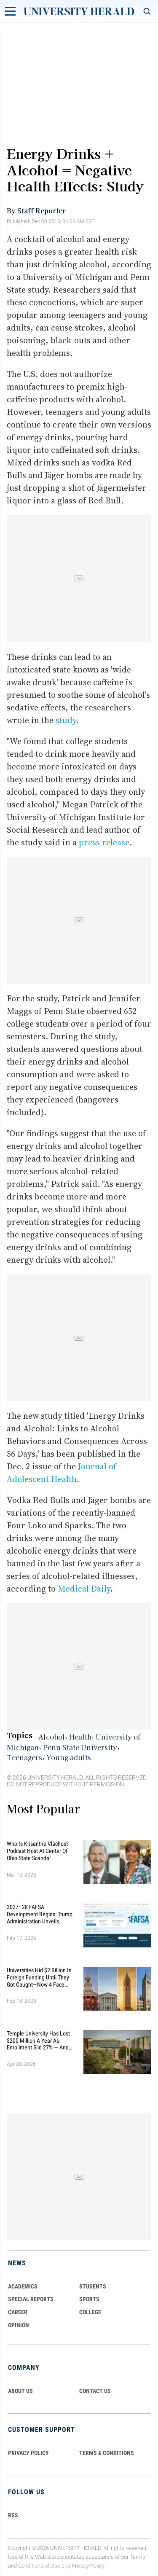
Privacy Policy (88, 2566)
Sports (89, 2299)
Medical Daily (84, 1589)
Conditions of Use (39, 2566)
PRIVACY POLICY (28, 2453)
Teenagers (24, 1757)
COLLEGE (90, 2312)
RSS (13, 2515)
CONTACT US (95, 2391)
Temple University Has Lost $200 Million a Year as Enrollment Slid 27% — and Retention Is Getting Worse (38, 2040)
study (66, 720)
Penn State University (80, 1747)
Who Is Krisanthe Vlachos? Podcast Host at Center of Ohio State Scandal (38, 1850)
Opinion (18, 2325)
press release (104, 842)
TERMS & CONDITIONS (106, 2453)
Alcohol (51, 1737)
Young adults (68, 1757)
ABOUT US (20, 2391)
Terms (137, 2557)
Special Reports (31, 2299)
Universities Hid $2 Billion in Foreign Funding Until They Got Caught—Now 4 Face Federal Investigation (39, 1977)
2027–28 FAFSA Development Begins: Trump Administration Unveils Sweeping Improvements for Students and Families (40, 1914)
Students (92, 2286)
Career (17, 2312)
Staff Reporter (41, 210)
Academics (22, 2286)
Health (80, 1737)
